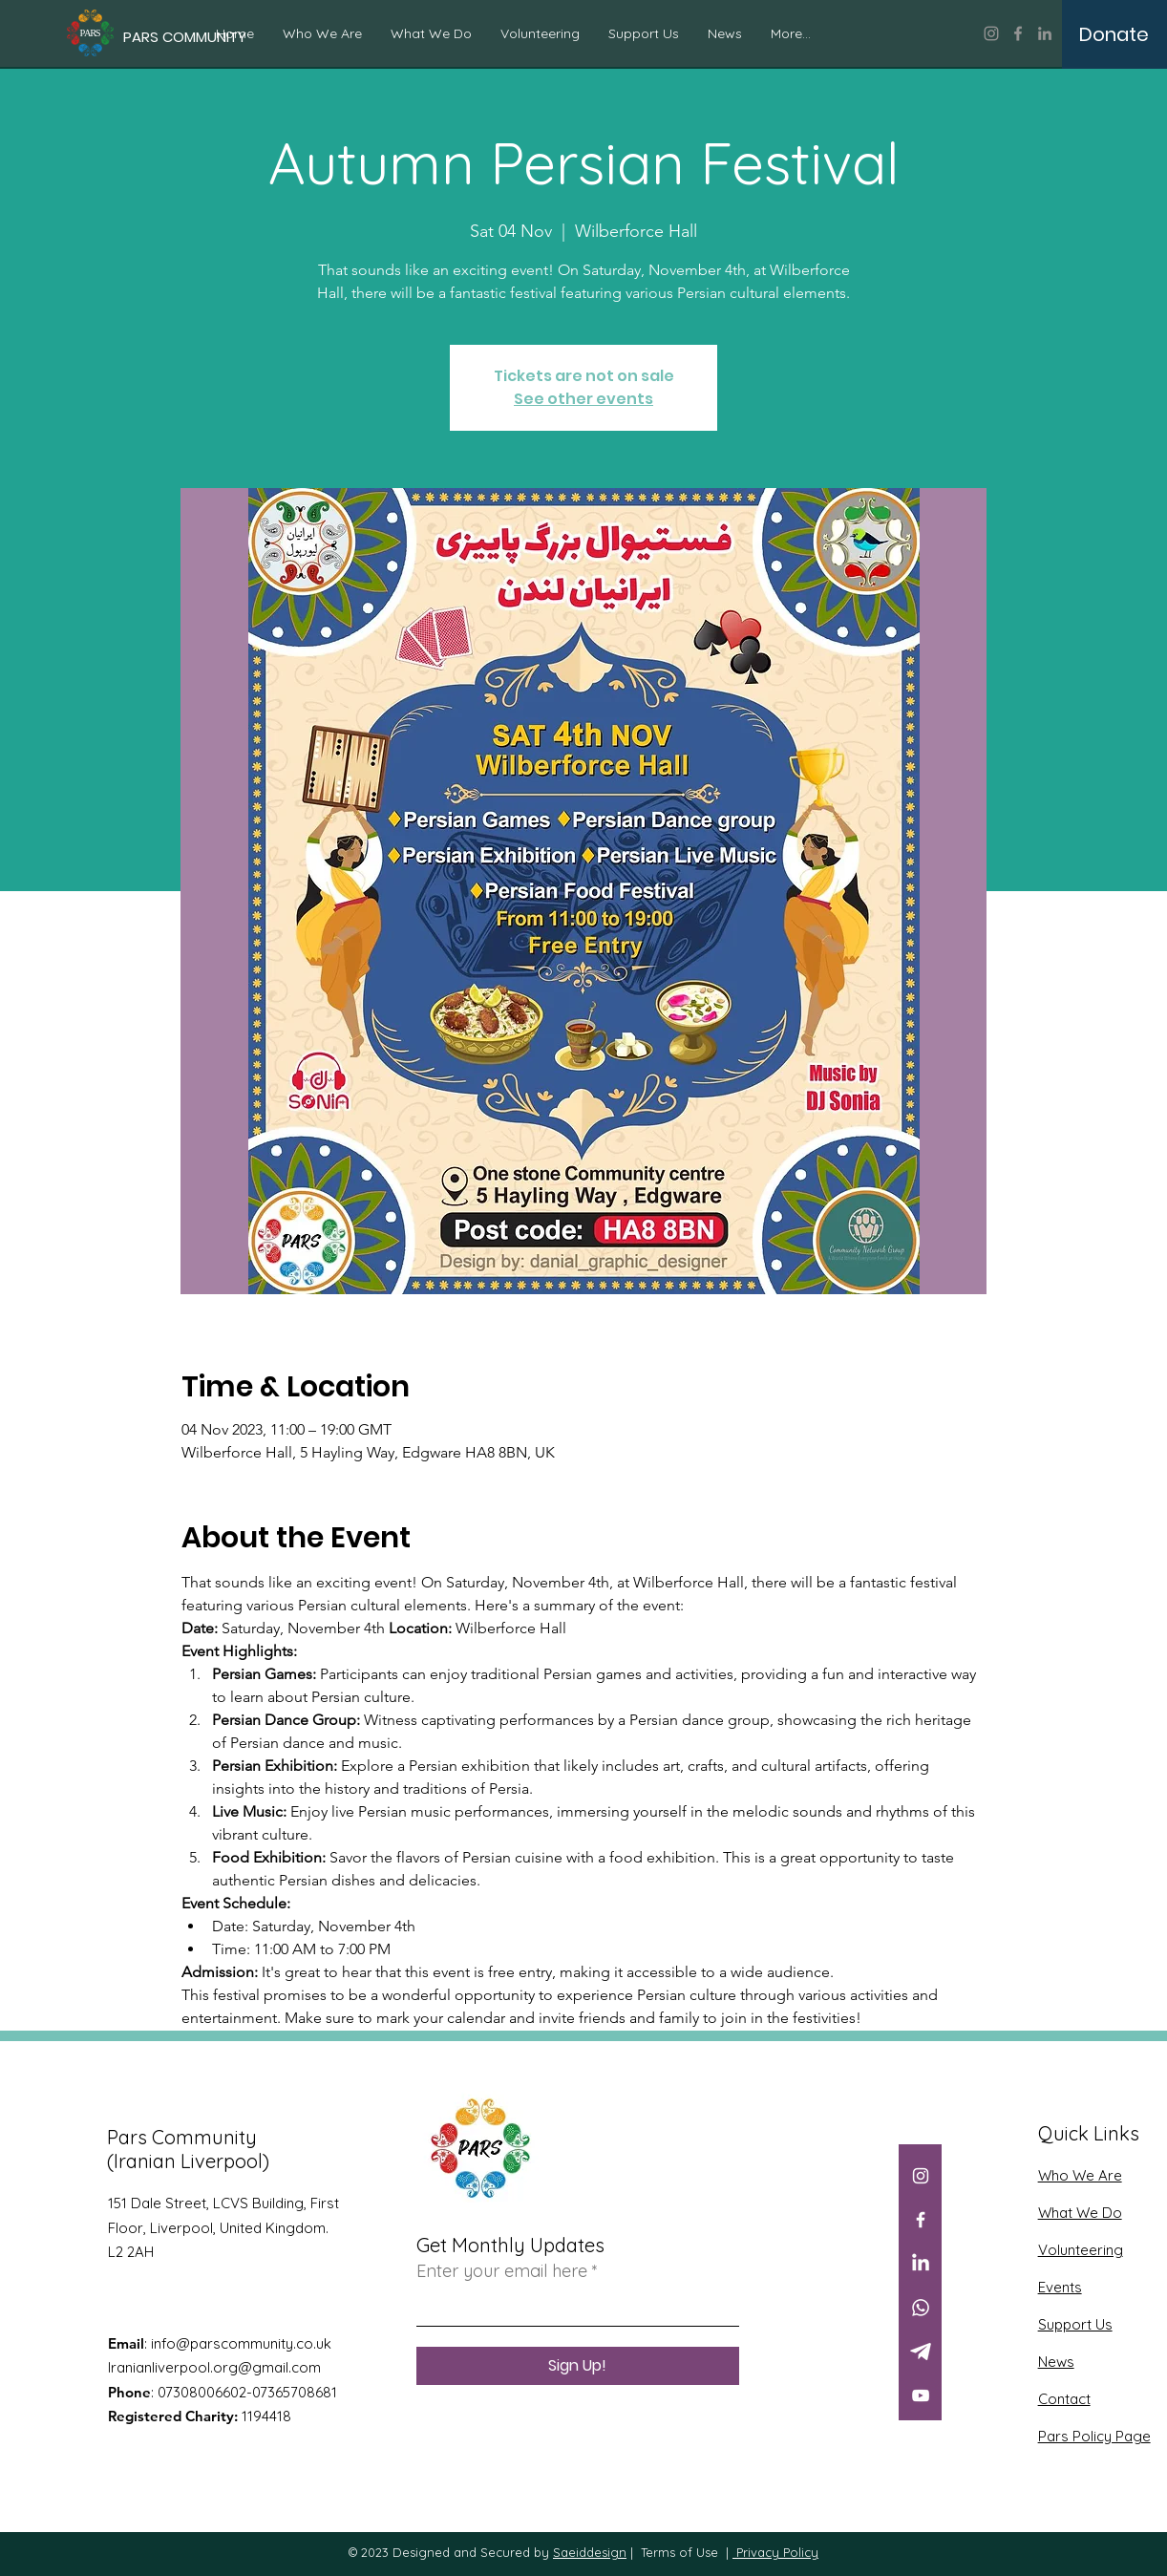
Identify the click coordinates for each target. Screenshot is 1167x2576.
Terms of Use (679, 2552)
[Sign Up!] (577, 2366)
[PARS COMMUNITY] (184, 37)
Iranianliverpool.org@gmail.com (214, 2367)
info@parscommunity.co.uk (241, 2343)
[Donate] (1114, 34)
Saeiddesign (589, 2552)
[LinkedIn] (1044, 33)
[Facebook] (1018, 33)
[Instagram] (991, 33)
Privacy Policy (775, 2552)
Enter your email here (501, 2271)
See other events (583, 399)
